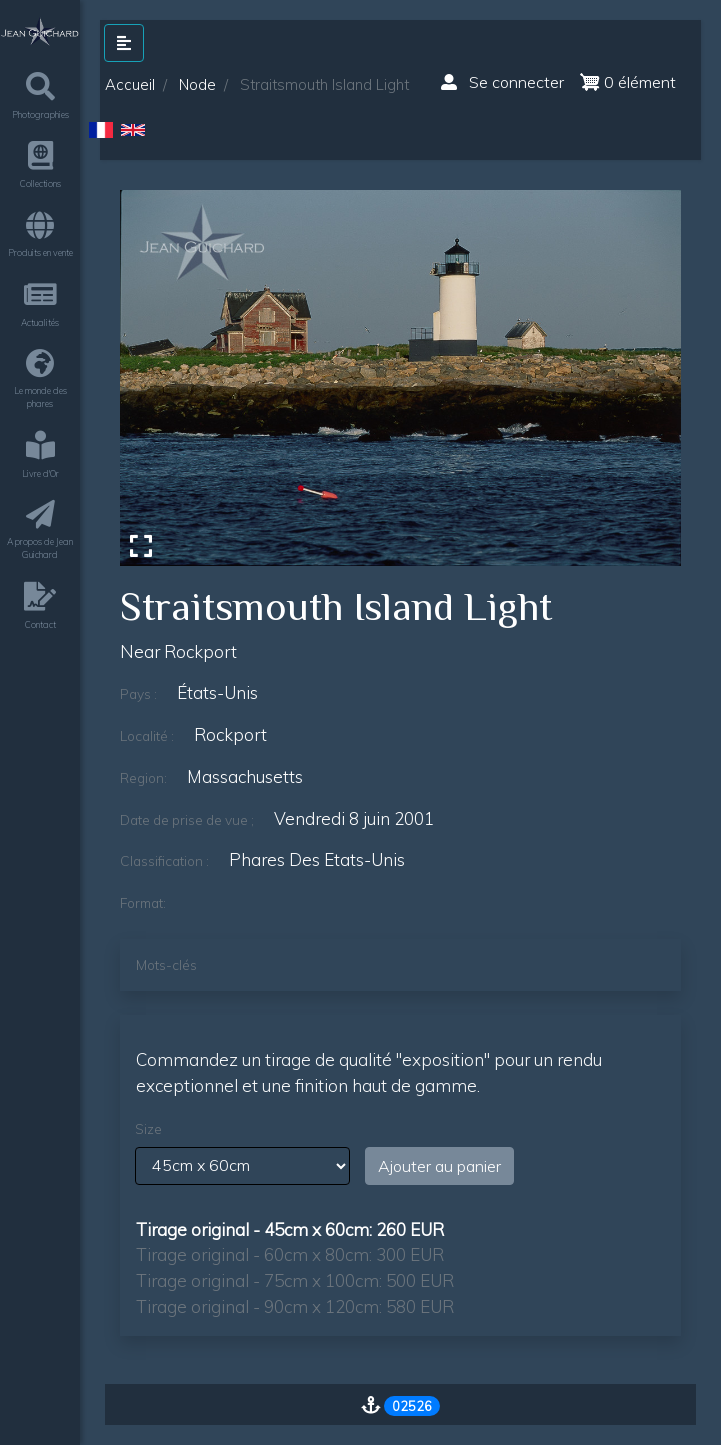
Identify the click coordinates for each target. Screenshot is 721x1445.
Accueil (130, 84)
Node (197, 84)
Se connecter (502, 82)
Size (148, 1129)
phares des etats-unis (317, 859)
